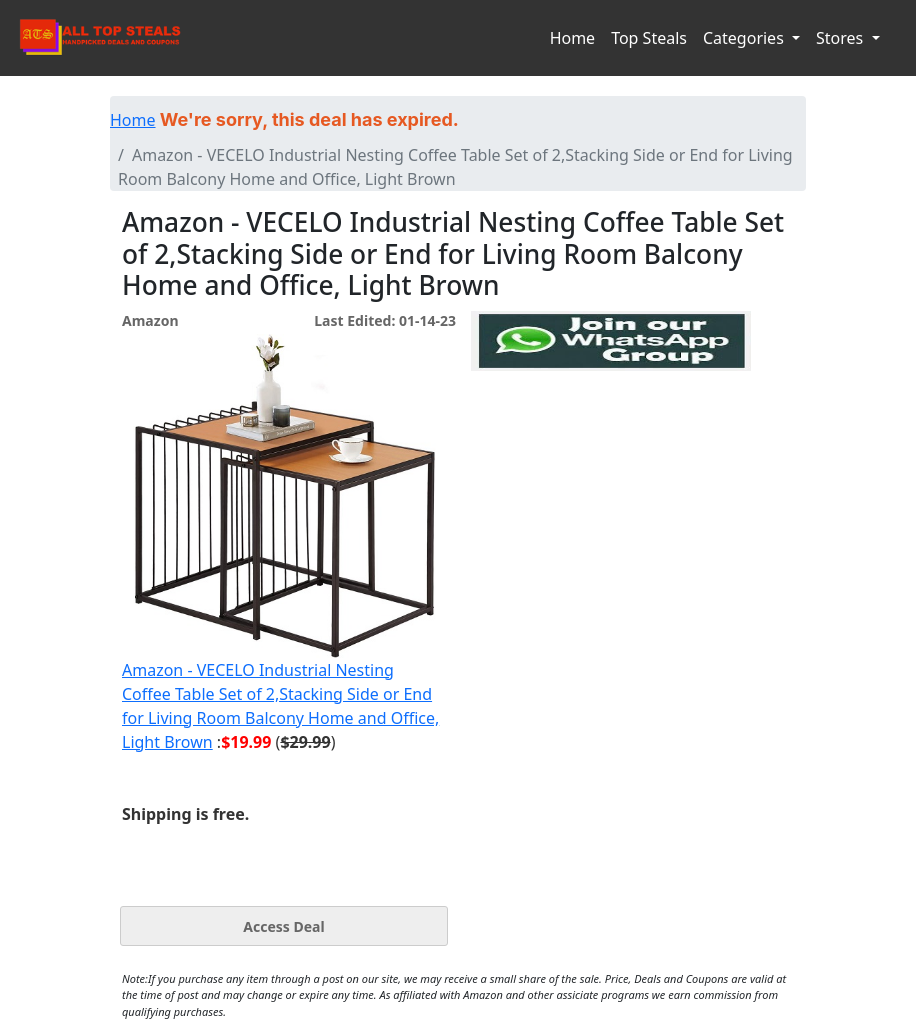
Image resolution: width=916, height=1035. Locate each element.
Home (573, 38)
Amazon (150, 320)
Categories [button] (745, 38)
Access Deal (283, 926)
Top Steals (649, 38)
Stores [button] (841, 38)
